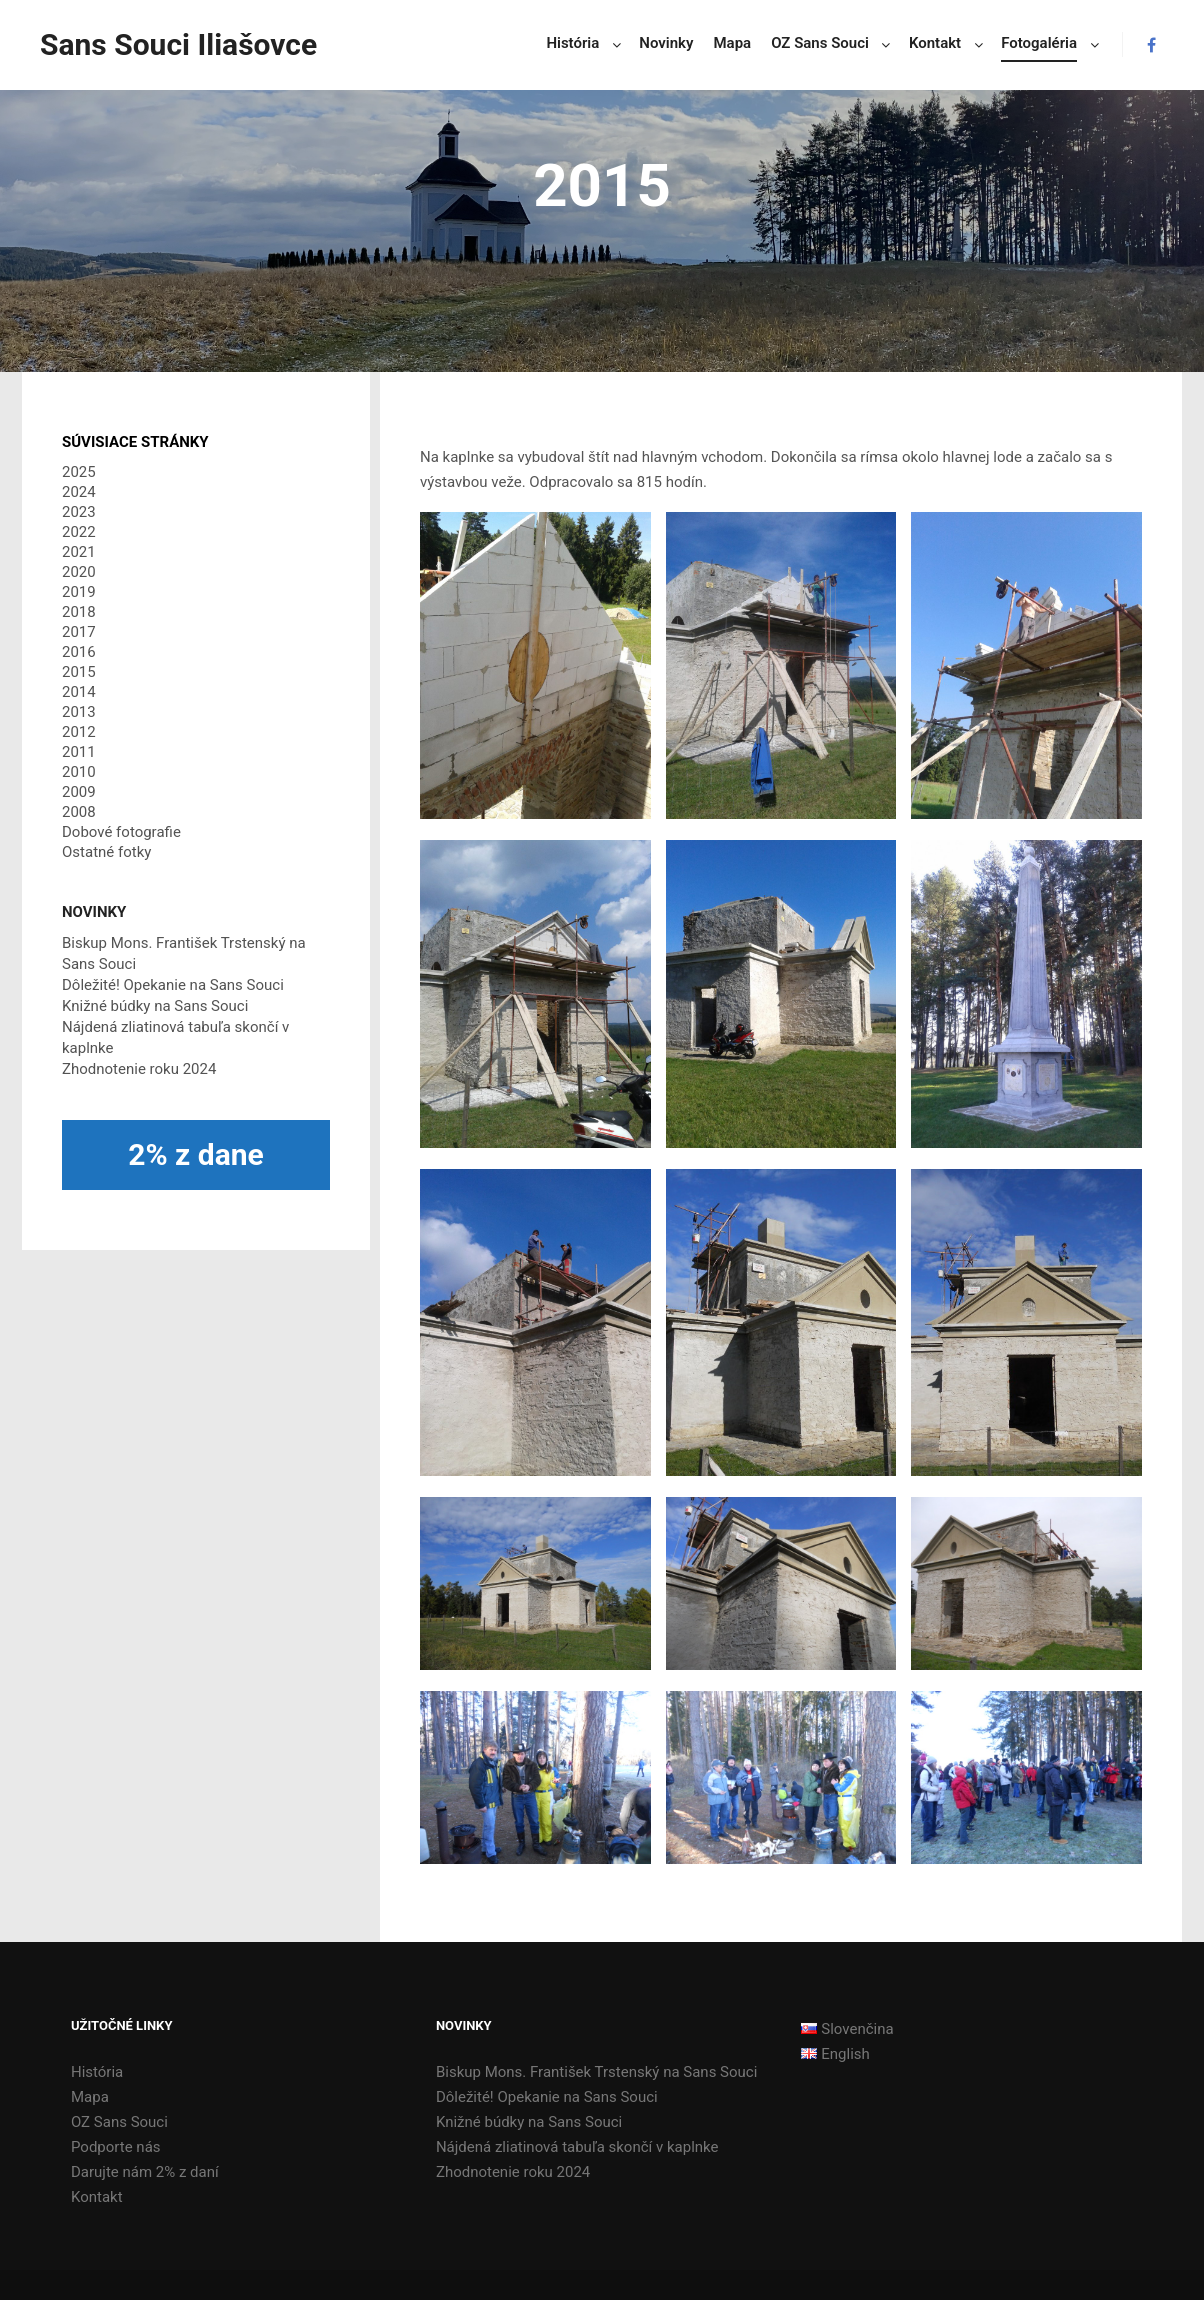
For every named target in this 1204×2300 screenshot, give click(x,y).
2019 (79, 592)
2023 (79, 512)
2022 (79, 532)
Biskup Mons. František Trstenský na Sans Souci (596, 2072)
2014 (79, 692)
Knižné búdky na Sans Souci (155, 1006)
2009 (79, 792)
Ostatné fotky (106, 852)
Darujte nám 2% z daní (145, 2172)
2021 (79, 552)
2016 (79, 652)
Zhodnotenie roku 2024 (139, 1069)
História (97, 2072)
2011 (79, 752)
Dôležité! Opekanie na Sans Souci (173, 985)
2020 (79, 572)
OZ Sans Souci (119, 2122)
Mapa (90, 2097)
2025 (79, 472)
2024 (79, 492)
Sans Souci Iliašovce (140, 44)
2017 (79, 632)
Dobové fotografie (121, 832)
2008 (79, 812)
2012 (79, 732)
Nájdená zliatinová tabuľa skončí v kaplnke (577, 2147)
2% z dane (196, 1154)
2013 (79, 712)
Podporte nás (116, 2147)
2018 (79, 612)
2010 (79, 772)
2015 (79, 672)
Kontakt (97, 2197)
